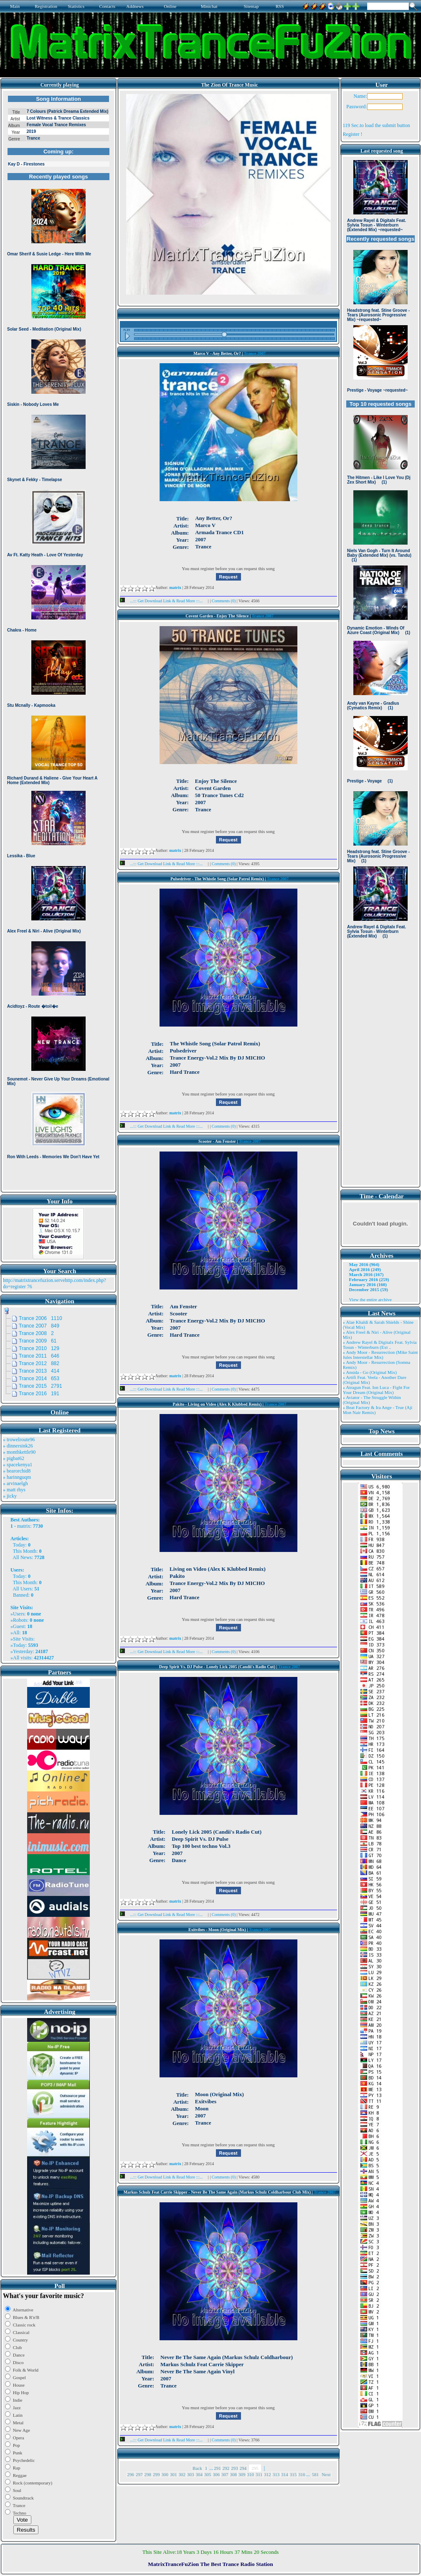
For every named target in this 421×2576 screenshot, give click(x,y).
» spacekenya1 (17, 1465)
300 (165, 2474)
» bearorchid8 (16, 1471)
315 (293, 2474)
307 (224, 2474)
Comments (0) (224, 601)
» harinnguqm (17, 1477)
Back (197, 2468)
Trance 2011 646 (39, 1356)
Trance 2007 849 (39, 1326)
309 (242, 2474)
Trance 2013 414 (39, 1371)
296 (130, 2474)
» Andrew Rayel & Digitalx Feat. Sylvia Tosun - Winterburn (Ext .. (380, 1345)
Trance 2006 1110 (40, 1318)
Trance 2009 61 (37, 1341)
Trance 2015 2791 (40, 1386)
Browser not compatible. (58, 640)
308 (233, 2474)
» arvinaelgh (15, 1483)
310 (250, 2474)
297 (139, 2474)
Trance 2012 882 (39, 1363)
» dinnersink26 (18, 1446)
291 (217, 2468)
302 (182, 2474)
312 (267, 2474)
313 (276, 2474)
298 (148, 2474)
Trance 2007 (255, 353)
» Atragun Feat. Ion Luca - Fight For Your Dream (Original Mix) (376, 1390)
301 (173, 2474)
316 (301, 2474)
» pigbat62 (13, 1458)
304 (199, 2474)
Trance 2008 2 (36, 1333)
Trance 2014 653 (39, 1378)
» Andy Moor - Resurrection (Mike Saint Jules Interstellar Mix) (380, 1355)
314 (284, 2474)
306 (216, 2474)
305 (207, 2474)
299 (156, 2474)
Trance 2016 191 (39, 1393)
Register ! (353, 134)
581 (315, 2474)
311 (259, 2474)
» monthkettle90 (19, 1452)
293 (234, 2468)
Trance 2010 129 (39, 1348)
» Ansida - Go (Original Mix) (370, 1372)
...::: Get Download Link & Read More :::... (164, 601)
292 (226, 2468)
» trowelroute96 (19, 1439)
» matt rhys (14, 1490)
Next (326, 2474)
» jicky (10, 1496)
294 (243, 2468)
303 (190, 2474)
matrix (23, 1526)
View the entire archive (370, 1299)
